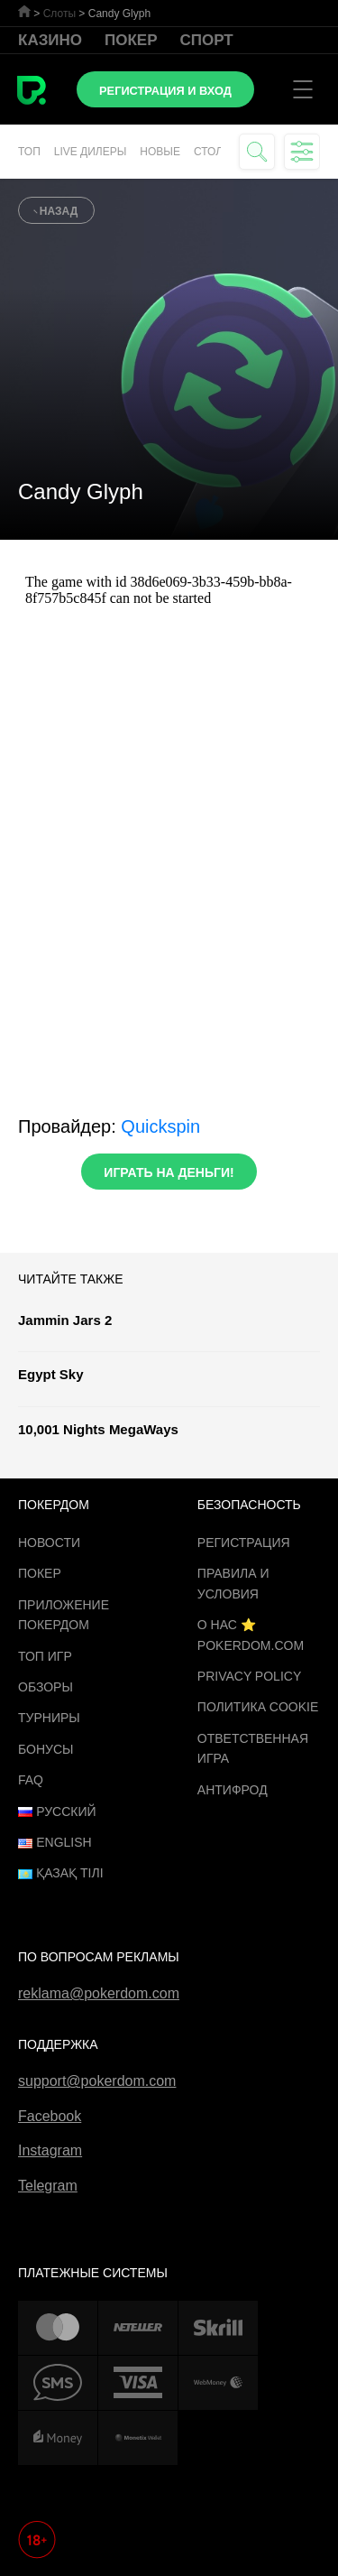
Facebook (49, 2116)
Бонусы (45, 1749)
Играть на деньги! (168, 1172)
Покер (131, 40)
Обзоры (45, 1687)
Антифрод (232, 1790)
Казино (50, 40)
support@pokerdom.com (97, 2081)
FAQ (30, 1780)
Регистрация (243, 1542)
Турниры (49, 1717)
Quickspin (160, 1126)
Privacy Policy (249, 1676)
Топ (29, 151)
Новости (49, 1542)
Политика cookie (258, 1707)
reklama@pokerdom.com (98, 1993)
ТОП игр (45, 1656)
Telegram (48, 2185)
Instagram (50, 2150)
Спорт (206, 40)
